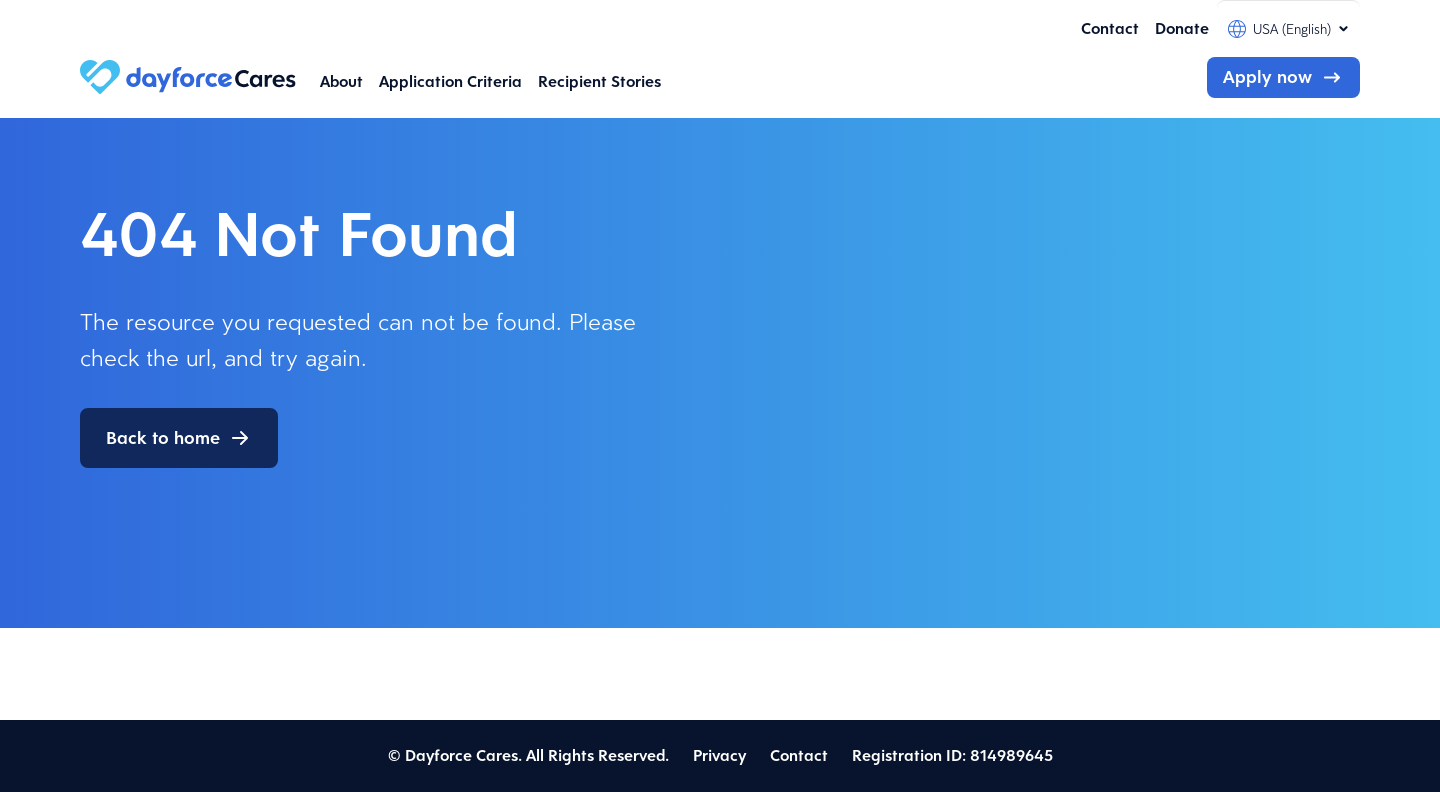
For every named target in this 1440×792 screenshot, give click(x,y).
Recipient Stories (599, 81)
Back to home (163, 438)
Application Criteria (450, 81)
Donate (1182, 28)
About (341, 81)
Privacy (719, 755)
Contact (1110, 28)
